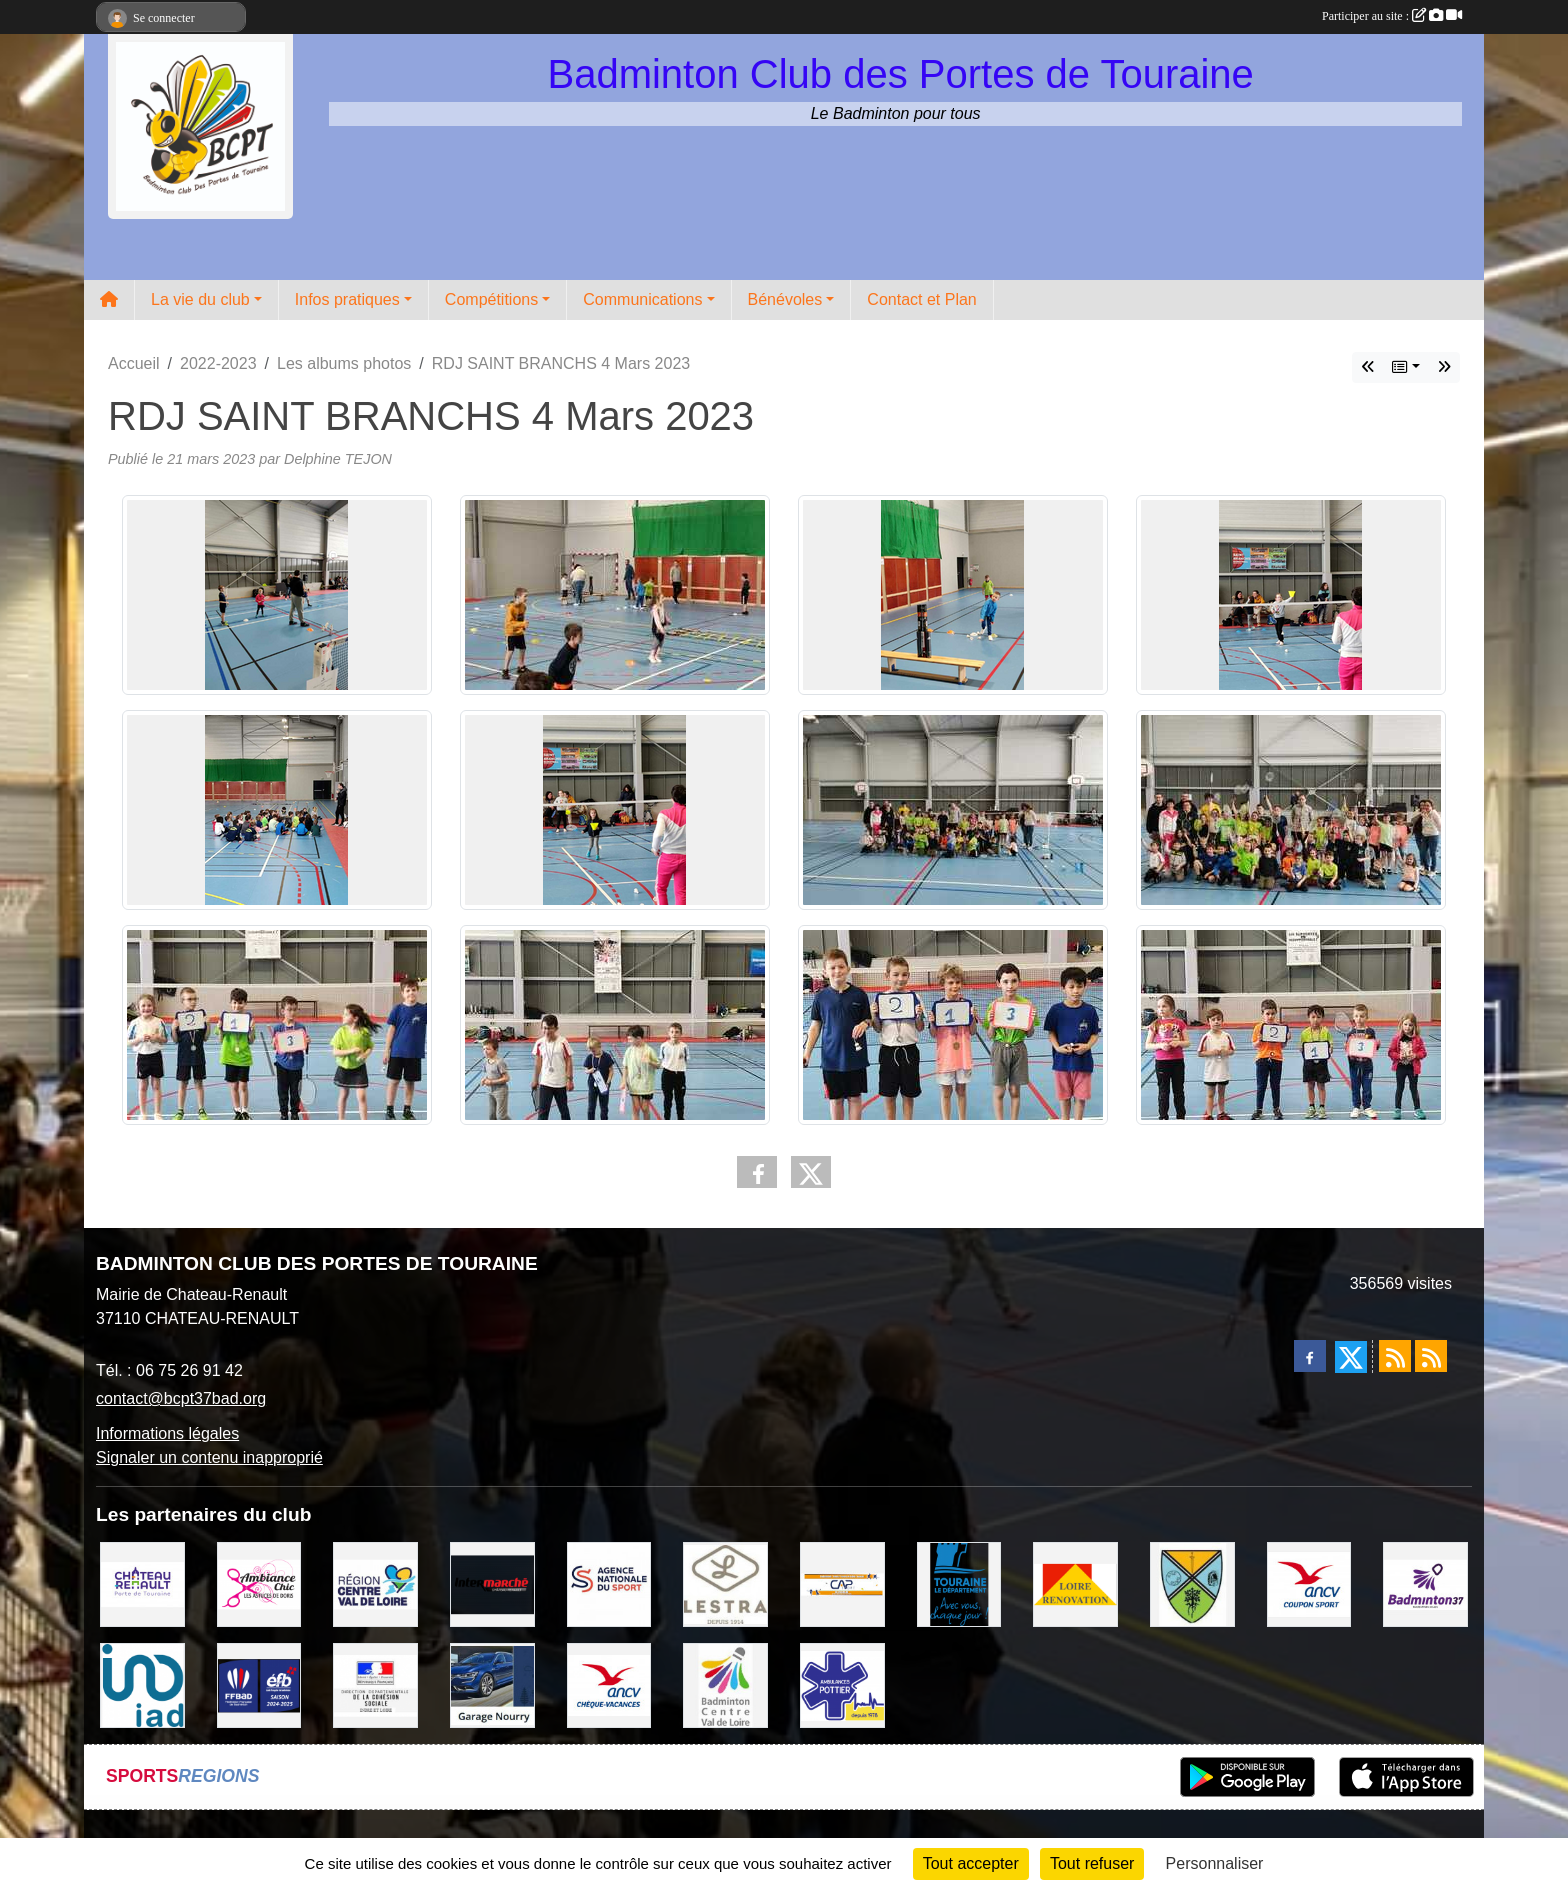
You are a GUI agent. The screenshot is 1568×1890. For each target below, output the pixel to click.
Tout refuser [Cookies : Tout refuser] (1092, 1863)
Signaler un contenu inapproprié (209, 1457)
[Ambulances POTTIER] (842, 1684)
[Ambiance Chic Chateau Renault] (259, 1583)
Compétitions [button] (491, 299)
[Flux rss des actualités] (1395, 1356)
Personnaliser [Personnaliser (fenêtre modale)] (1215, 1863)
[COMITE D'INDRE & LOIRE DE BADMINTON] (1425, 1583)
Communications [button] (642, 299)
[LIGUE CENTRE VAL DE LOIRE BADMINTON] (725, 1684)
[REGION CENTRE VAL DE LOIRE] (375, 1583)
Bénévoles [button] (785, 299)
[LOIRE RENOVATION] (1075, 1583)
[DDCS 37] (375, 1684)
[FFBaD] (259, 1684)
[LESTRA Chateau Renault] (725, 1583)
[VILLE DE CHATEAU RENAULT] (142, 1583)
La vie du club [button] (200, 299)
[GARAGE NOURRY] (492, 1684)
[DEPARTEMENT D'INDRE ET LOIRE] (959, 1583)
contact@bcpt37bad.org (181, 1398)
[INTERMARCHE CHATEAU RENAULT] (492, 1583)
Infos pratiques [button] (347, 299)
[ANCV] (1309, 1583)
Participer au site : (1392, 16)
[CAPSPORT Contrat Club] (842, 1583)
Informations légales (167, 1433)
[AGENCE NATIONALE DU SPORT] (609, 1583)
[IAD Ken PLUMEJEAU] (142, 1684)
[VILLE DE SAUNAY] (1192, 1583)
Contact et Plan (921, 299)
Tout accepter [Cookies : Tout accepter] (971, 1863)
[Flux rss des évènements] (1431, 1356)
